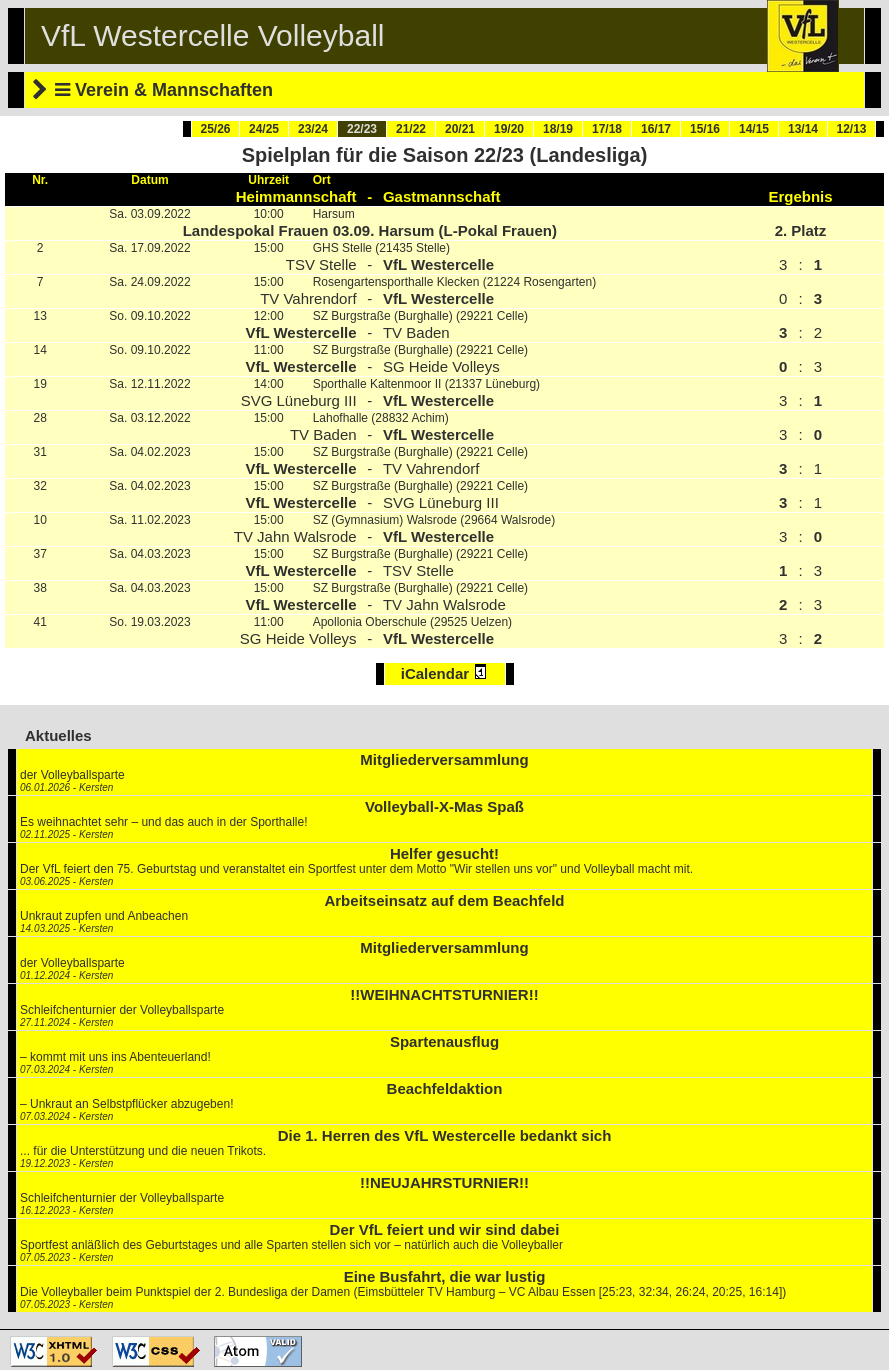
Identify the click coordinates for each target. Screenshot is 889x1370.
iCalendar (445, 673)
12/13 (851, 129)
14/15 (754, 129)
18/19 (558, 129)
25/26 (215, 129)
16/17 (656, 129)
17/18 (607, 129)
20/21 (460, 129)
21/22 (411, 129)
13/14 (803, 129)
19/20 (509, 129)
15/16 (705, 129)
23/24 (313, 129)
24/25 (264, 129)
